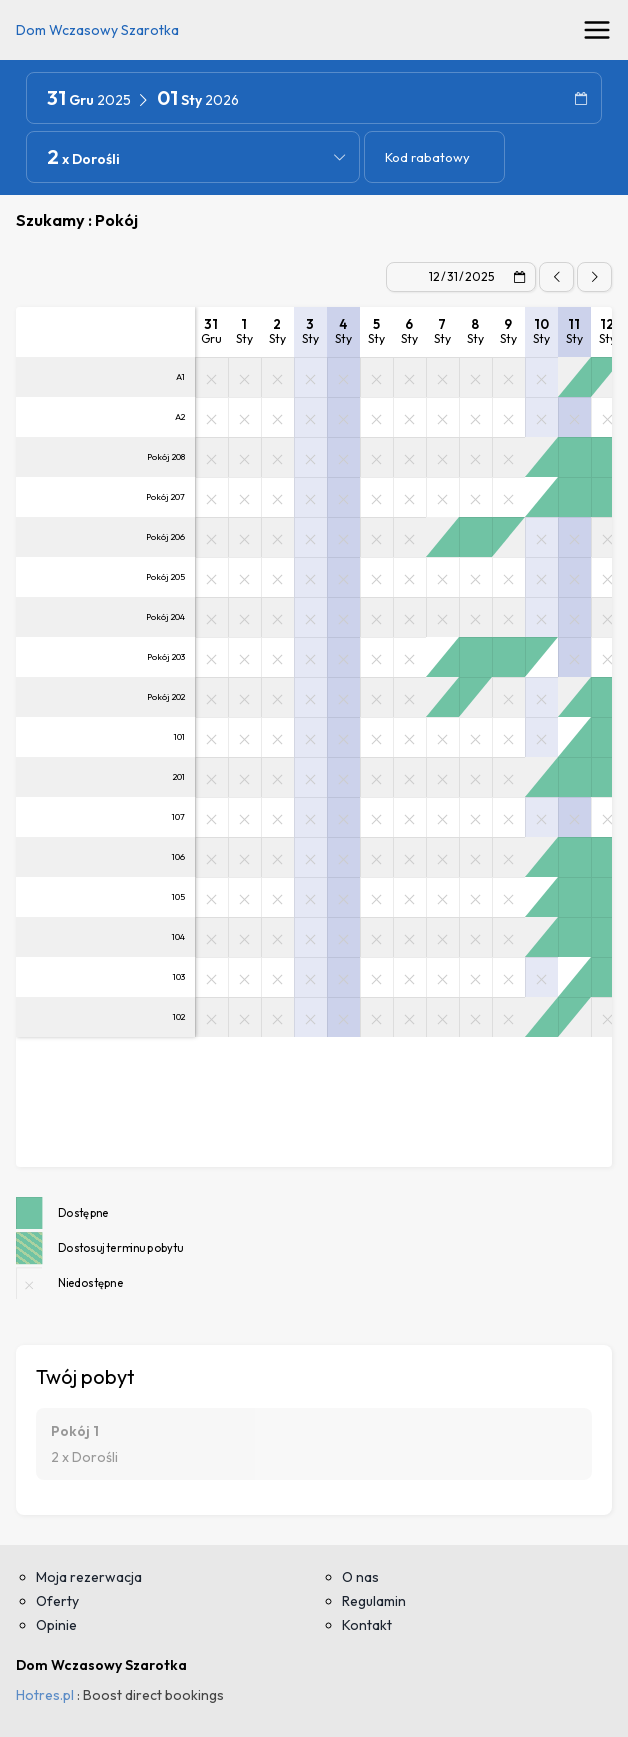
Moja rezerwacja (89, 1577)
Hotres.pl (45, 1695)
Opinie (56, 1625)
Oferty (57, 1601)
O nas (360, 1577)
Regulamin (374, 1601)
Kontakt (367, 1625)
